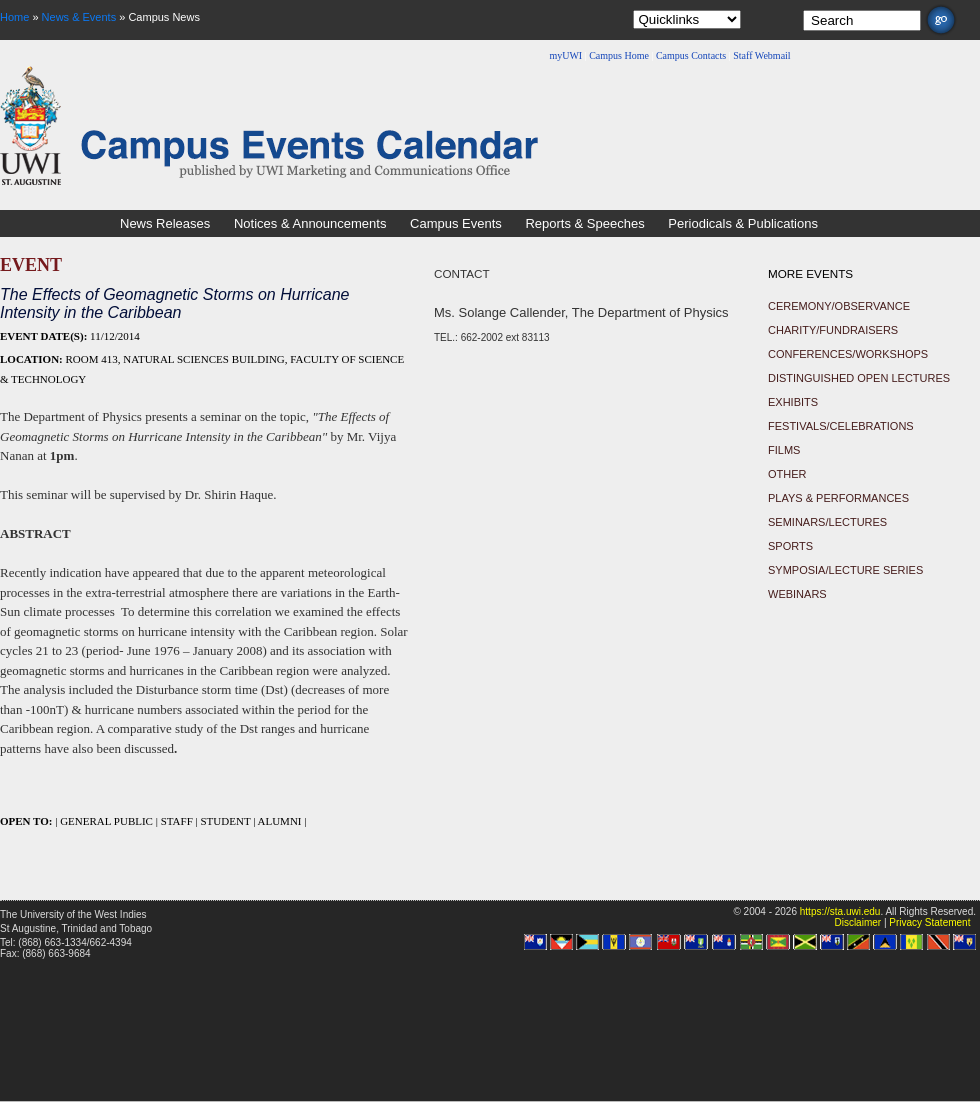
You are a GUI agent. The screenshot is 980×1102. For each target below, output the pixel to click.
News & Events (79, 17)
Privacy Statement (929, 922)
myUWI (565, 55)
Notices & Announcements (310, 223)
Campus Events (456, 223)
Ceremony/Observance (839, 306)
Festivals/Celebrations (841, 426)
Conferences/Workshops (848, 354)
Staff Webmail (761, 55)
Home (14, 17)
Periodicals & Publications (743, 223)
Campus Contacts (691, 55)
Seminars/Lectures (827, 522)
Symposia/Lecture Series (845, 570)
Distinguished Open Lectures (859, 378)
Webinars (797, 594)
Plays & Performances (838, 498)
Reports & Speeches (584, 223)
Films (784, 450)
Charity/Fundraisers (833, 330)
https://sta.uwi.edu (840, 911)
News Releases (165, 223)
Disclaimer (857, 922)
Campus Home (619, 55)
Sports (790, 546)
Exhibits (793, 402)
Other (787, 474)
